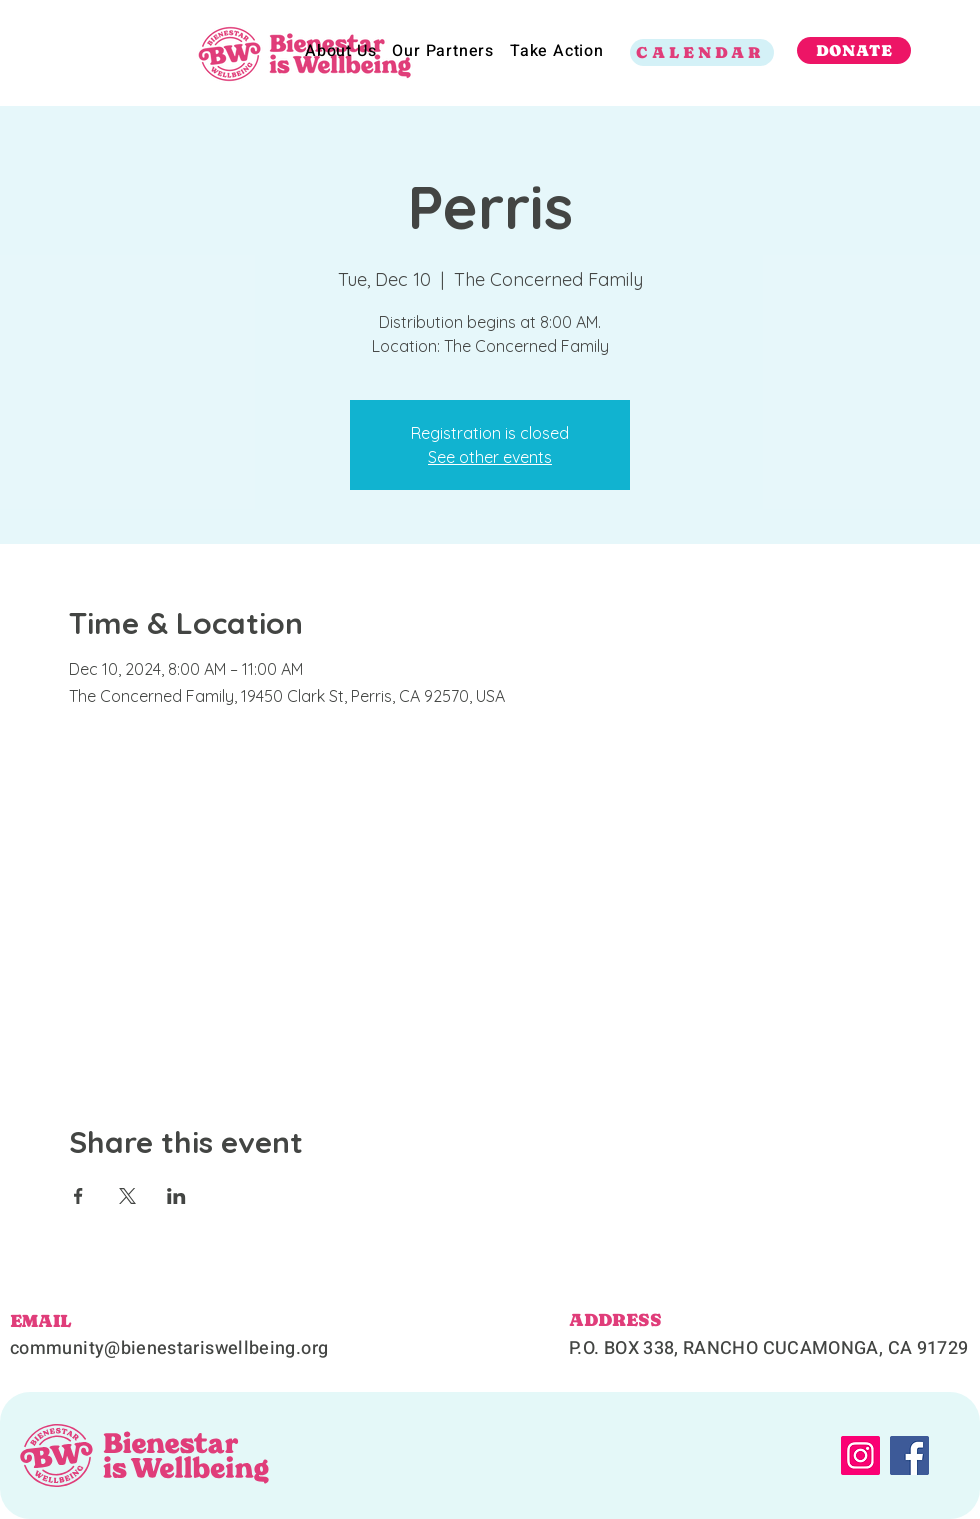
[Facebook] (909, 1455)
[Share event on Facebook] (78, 1196)
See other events (490, 457)
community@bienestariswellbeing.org (169, 1348)
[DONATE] (854, 50)
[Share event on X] (127, 1196)
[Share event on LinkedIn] (176, 1196)
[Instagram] (860, 1455)
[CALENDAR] (702, 52)
